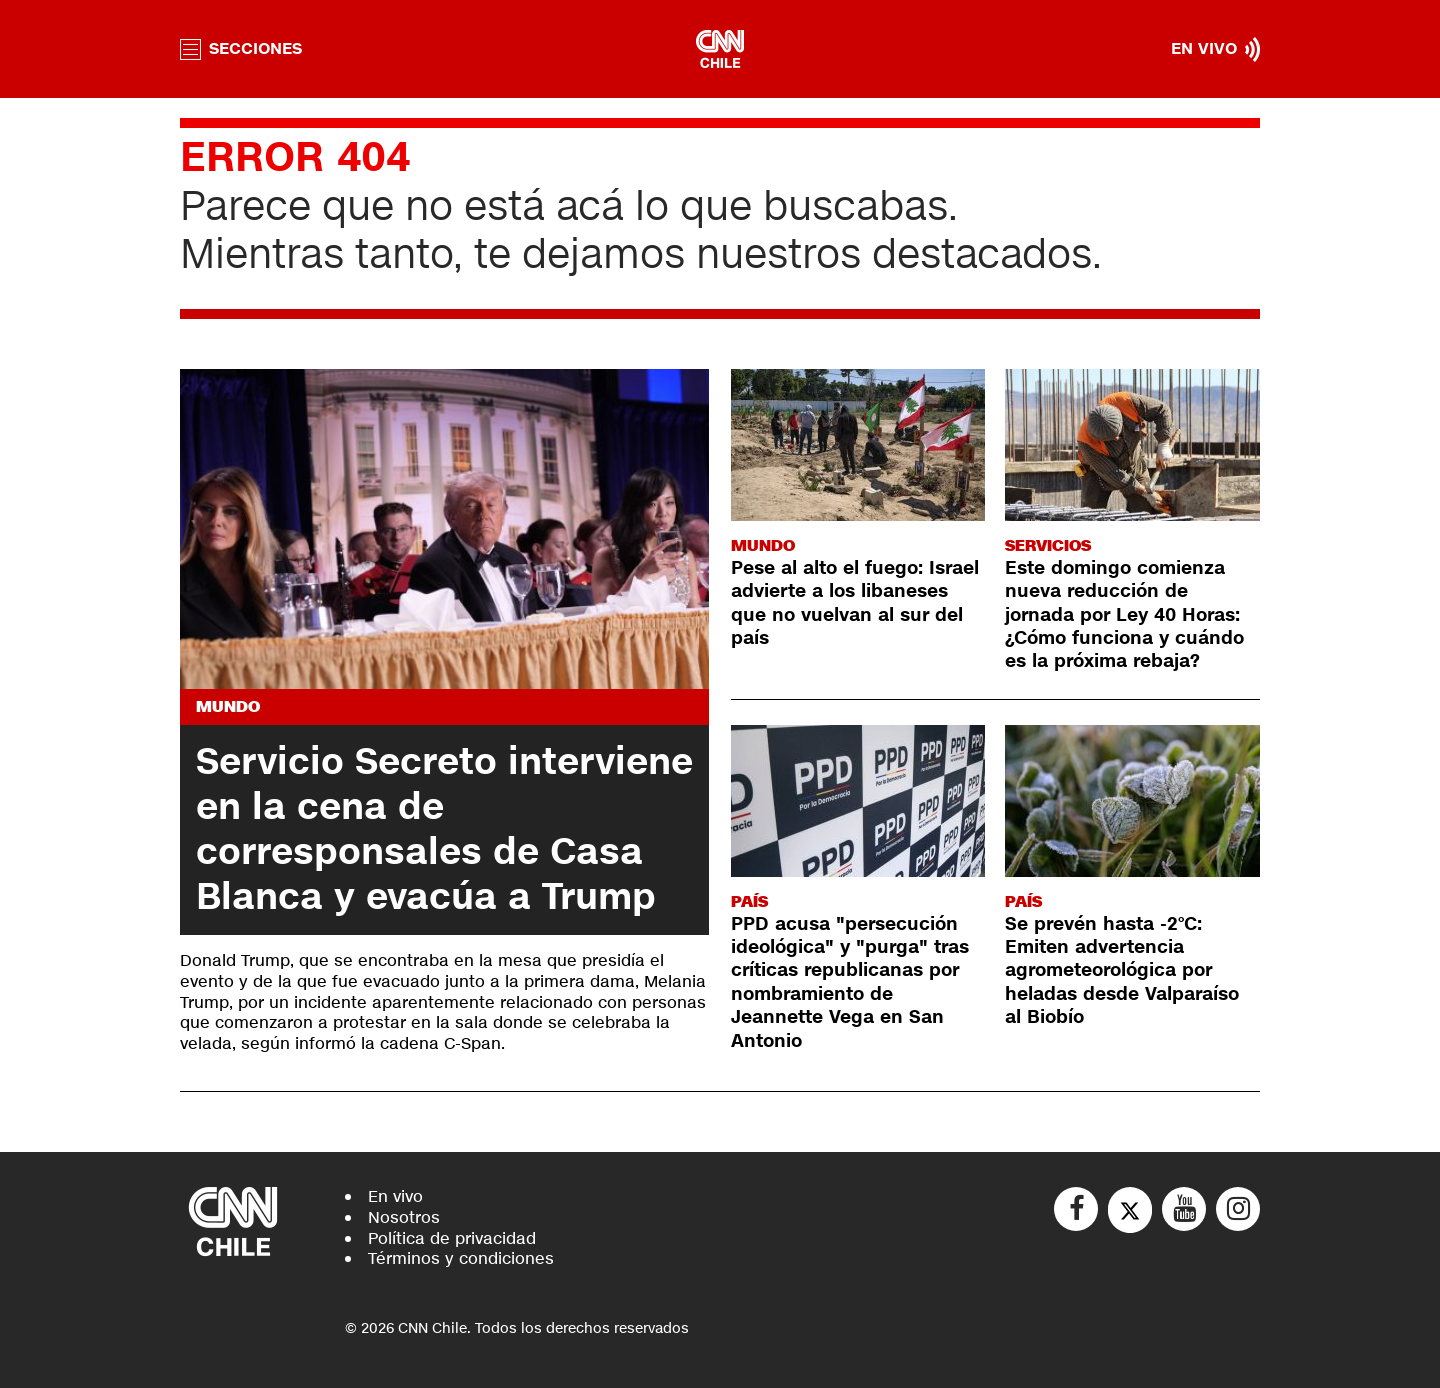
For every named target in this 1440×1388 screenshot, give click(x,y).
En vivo (395, 1196)
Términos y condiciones (461, 1258)
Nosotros (404, 1217)
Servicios (1048, 545)
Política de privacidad (452, 1238)
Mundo (228, 706)
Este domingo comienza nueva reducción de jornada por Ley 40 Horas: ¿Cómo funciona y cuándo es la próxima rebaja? (1124, 615)
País (749, 901)
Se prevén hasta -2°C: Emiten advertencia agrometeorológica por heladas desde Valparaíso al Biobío (1122, 971)
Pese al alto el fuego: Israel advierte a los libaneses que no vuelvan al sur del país (855, 603)
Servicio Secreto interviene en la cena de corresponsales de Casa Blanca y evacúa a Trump (444, 829)
